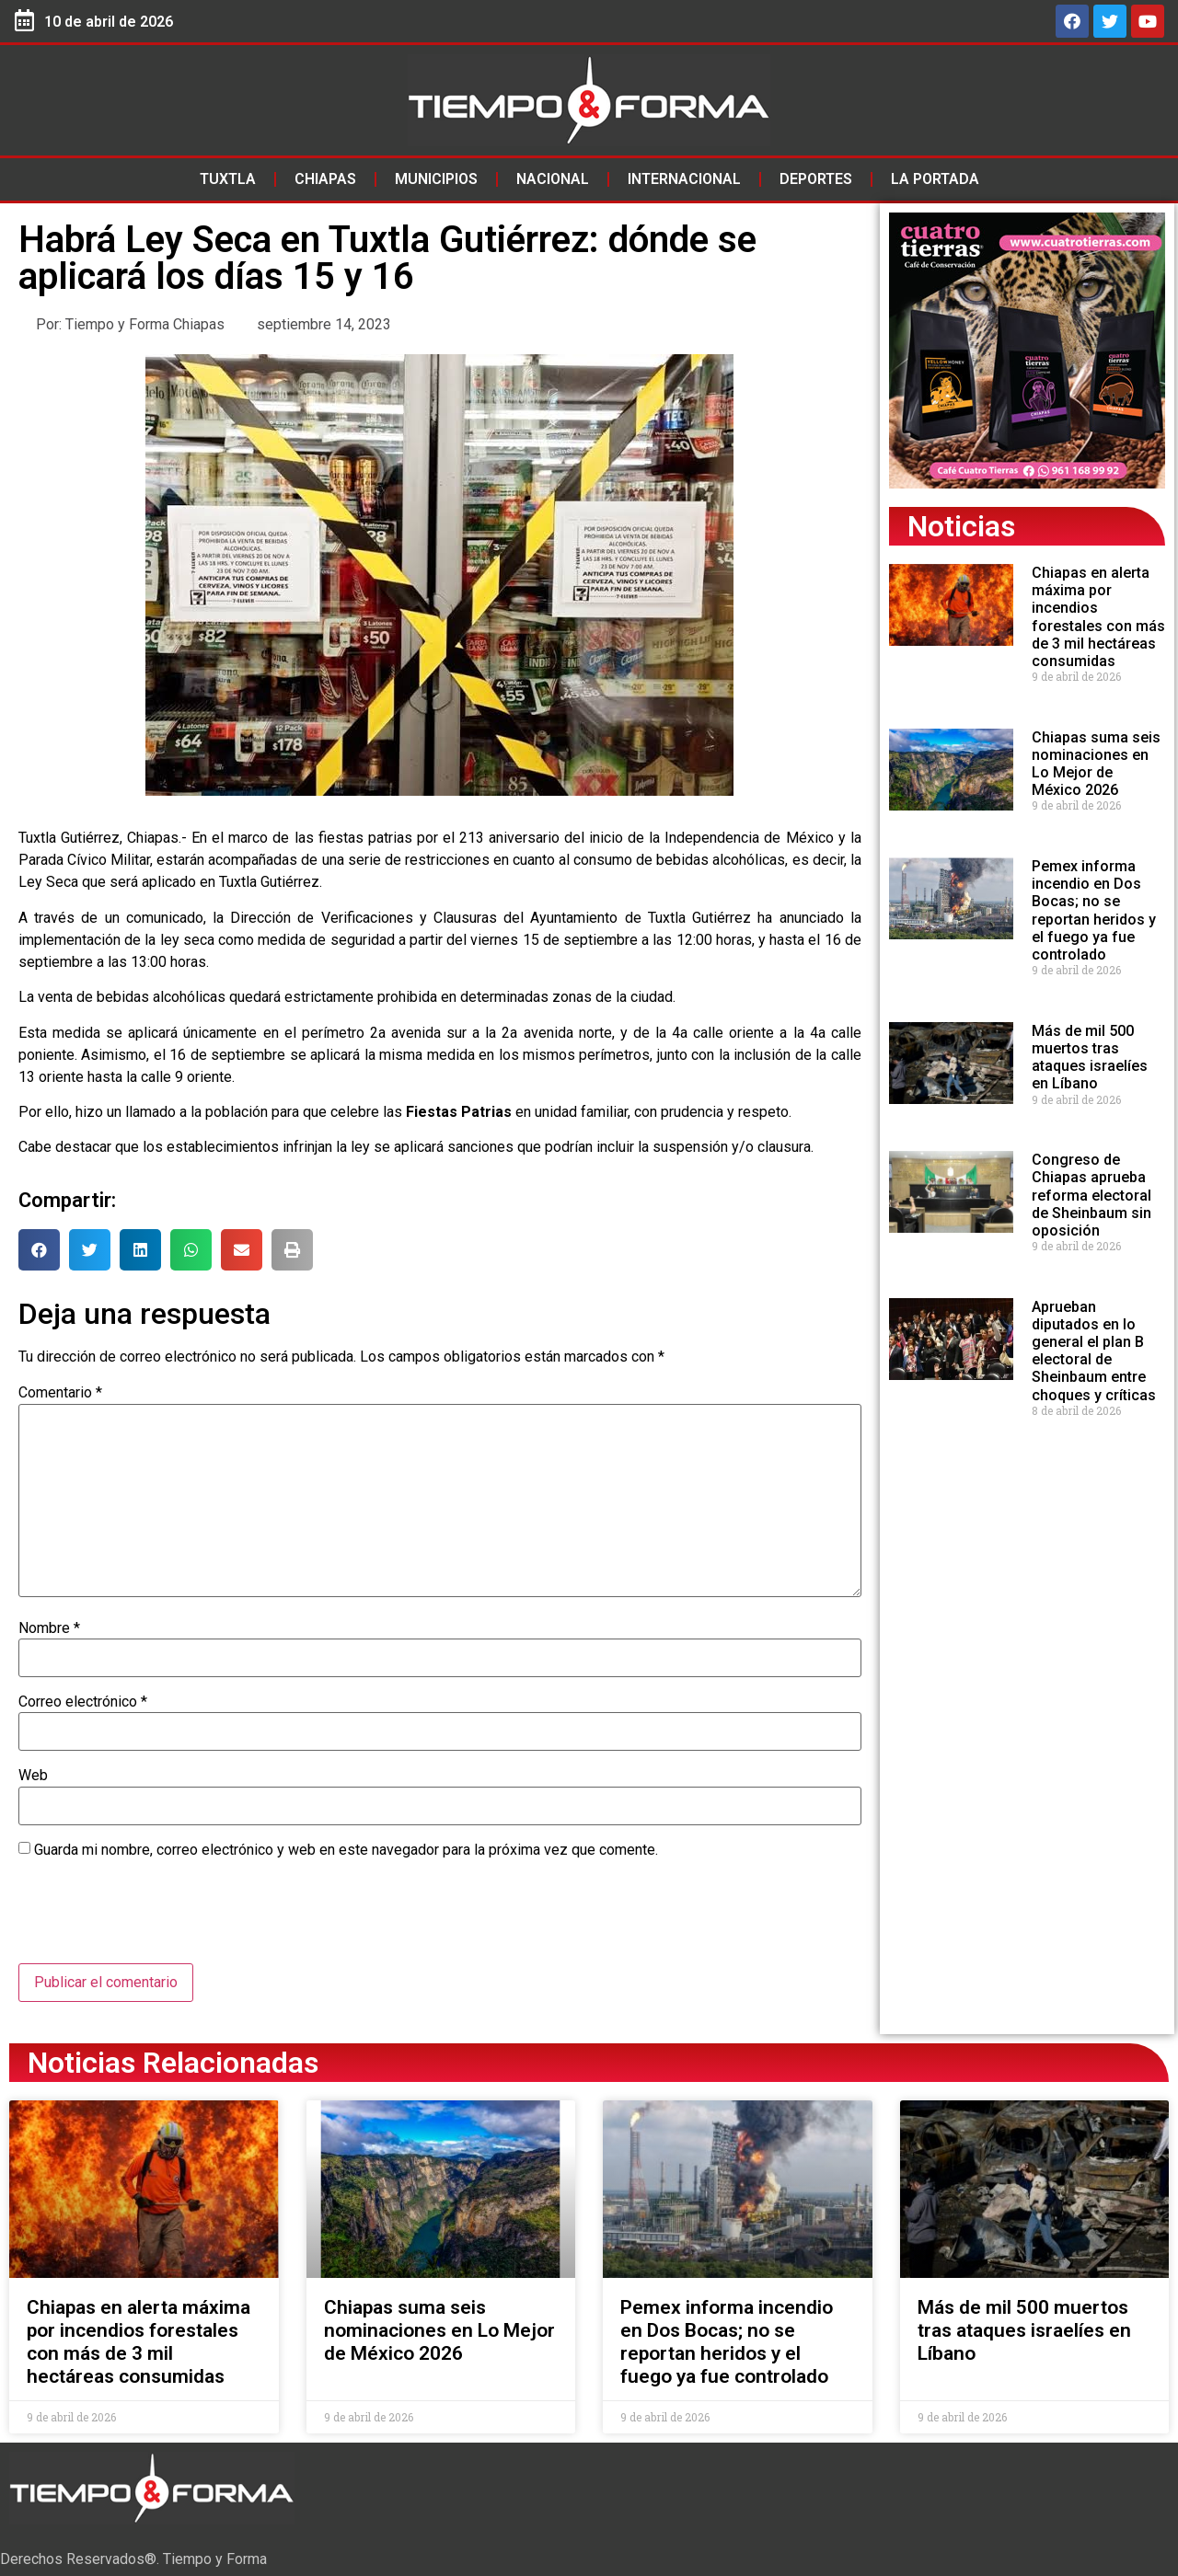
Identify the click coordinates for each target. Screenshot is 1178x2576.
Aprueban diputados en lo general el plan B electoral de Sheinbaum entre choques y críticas (1094, 1351)
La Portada (935, 179)
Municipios (436, 179)
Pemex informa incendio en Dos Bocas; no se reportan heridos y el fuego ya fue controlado (1094, 910)
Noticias (961, 526)
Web (33, 1775)
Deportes (816, 179)
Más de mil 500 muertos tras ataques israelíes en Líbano (1090, 1057)
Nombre (49, 1628)
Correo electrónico (82, 1702)
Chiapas (325, 179)
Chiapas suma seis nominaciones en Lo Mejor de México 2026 (1096, 764)
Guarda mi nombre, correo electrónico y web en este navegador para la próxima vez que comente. (346, 1850)
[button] (39, 1250)
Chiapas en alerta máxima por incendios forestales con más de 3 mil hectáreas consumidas (1098, 617)
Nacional (552, 179)
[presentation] (158, 1918)
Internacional (684, 179)
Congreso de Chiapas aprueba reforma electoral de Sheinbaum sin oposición (1091, 1195)
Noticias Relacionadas (173, 2062)
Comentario (60, 1393)
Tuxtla (228, 179)
